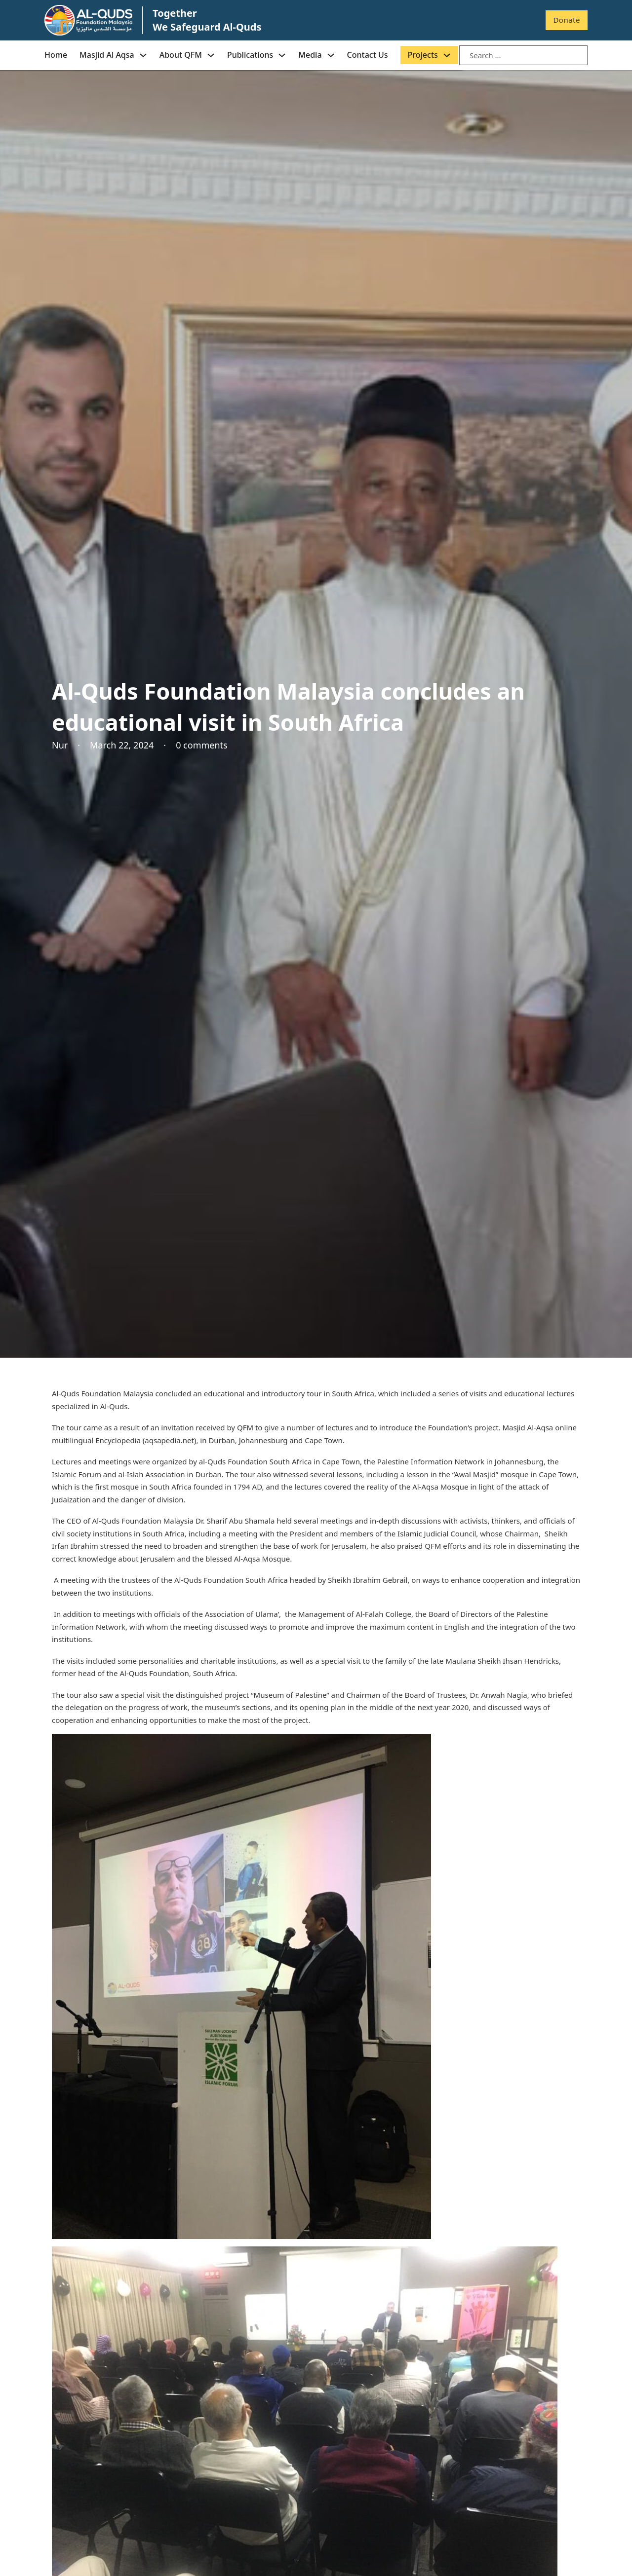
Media (309, 54)
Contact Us (367, 54)
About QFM (180, 54)
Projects (423, 54)
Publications (250, 54)
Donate (566, 20)
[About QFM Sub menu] (211, 55)
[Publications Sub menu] (282, 55)
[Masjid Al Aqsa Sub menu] (143, 55)
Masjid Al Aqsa (106, 54)
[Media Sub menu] (331, 55)
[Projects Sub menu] (447, 55)
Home (55, 54)
